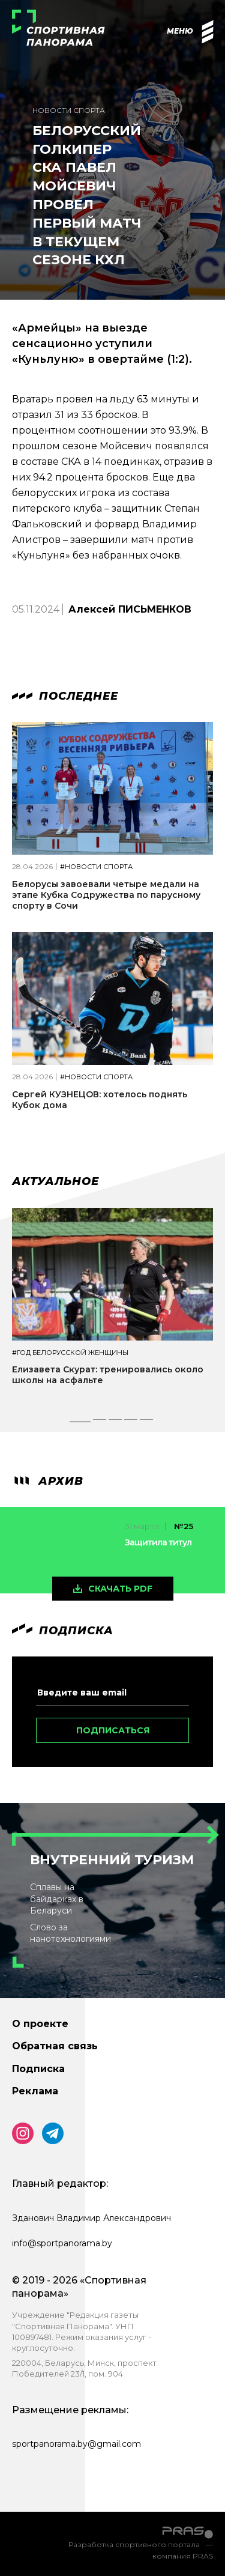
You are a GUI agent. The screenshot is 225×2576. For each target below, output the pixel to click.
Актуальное (55, 1181)
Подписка (38, 2068)
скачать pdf (120, 1588)
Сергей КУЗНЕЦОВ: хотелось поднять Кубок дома (99, 1100)
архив (47, 1481)
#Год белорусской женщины (70, 1353)
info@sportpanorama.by (62, 2243)
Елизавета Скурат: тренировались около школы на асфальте (107, 1375)
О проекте (40, 2023)
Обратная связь (55, 2046)
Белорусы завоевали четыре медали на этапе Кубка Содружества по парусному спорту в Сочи (106, 895)
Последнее (65, 696)
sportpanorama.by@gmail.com (76, 2443)
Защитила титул (158, 1542)
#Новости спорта (96, 867)
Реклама (35, 2091)
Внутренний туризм (112, 1860)
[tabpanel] (112, 1307)
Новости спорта (68, 110)
